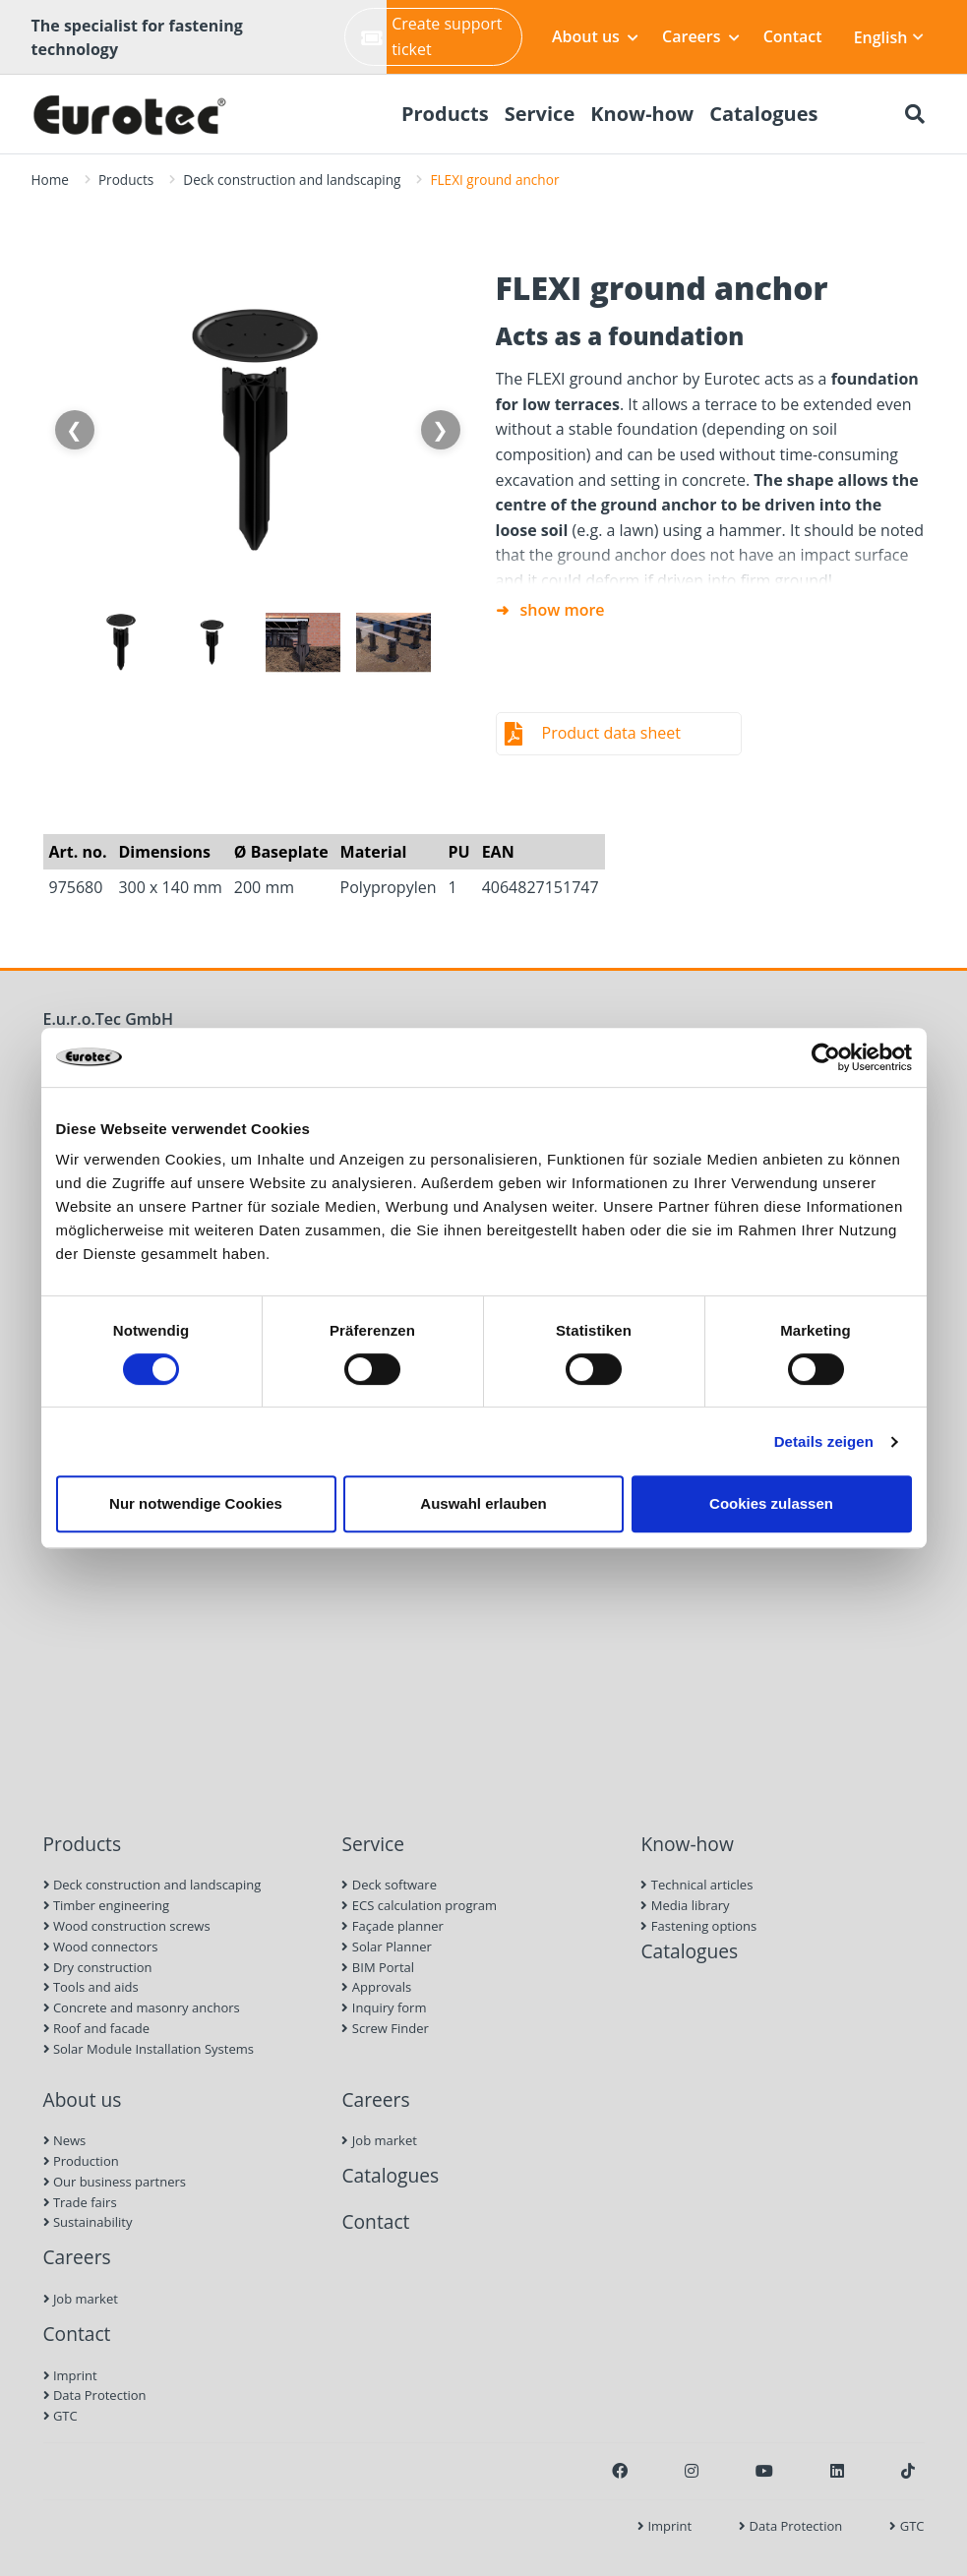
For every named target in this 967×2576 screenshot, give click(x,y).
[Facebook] (620, 2471)
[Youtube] (764, 2471)
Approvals (376, 1987)
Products (125, 179)
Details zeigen (824, 1441)
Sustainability (88, 2222)
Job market (80, 2298)
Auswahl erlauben (483, 1503)
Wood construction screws (127, 1926)
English (889, 37)
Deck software (388, 1884)
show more (562, 610)
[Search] (915, 114)
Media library (684, 1905)
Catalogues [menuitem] (763, 113)
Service (372, 1843)
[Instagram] (691, 2471)
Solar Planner (386, 1946)
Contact (792, 36)
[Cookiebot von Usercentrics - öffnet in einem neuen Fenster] (826, 1057)
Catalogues (689, 1951)
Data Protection (95, 2395)
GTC (60, 2416)
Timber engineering (106, 1905)
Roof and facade (97, 2028)
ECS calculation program (419, 1905)
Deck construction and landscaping (291, 179)
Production (81, 2161)
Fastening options (698, 1926)
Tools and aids (91, 1987)
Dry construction (97, 1967)
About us (595, 36)
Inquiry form (383, 2007)
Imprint (70, 2375)
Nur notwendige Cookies (195, 1503)
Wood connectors (100, 1946)
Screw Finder (384, 2028)
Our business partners (115, 2181)
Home (50, 179)
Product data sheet (611, 733)
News (65, 2140)
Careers (701, 36)
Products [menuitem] (445, 113)
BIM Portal (377, 1967)
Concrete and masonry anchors (141, 2007)
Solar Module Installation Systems (148, 2049)
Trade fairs (80, 2202)
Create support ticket (431, 36)
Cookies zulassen (771, 1503)
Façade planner (392, 1926)
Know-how (686, 1843)
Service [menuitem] (540, 113)
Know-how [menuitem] (642, 113)
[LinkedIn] (837, 2471)
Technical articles (696, 1884)
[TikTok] (908, 2471)
